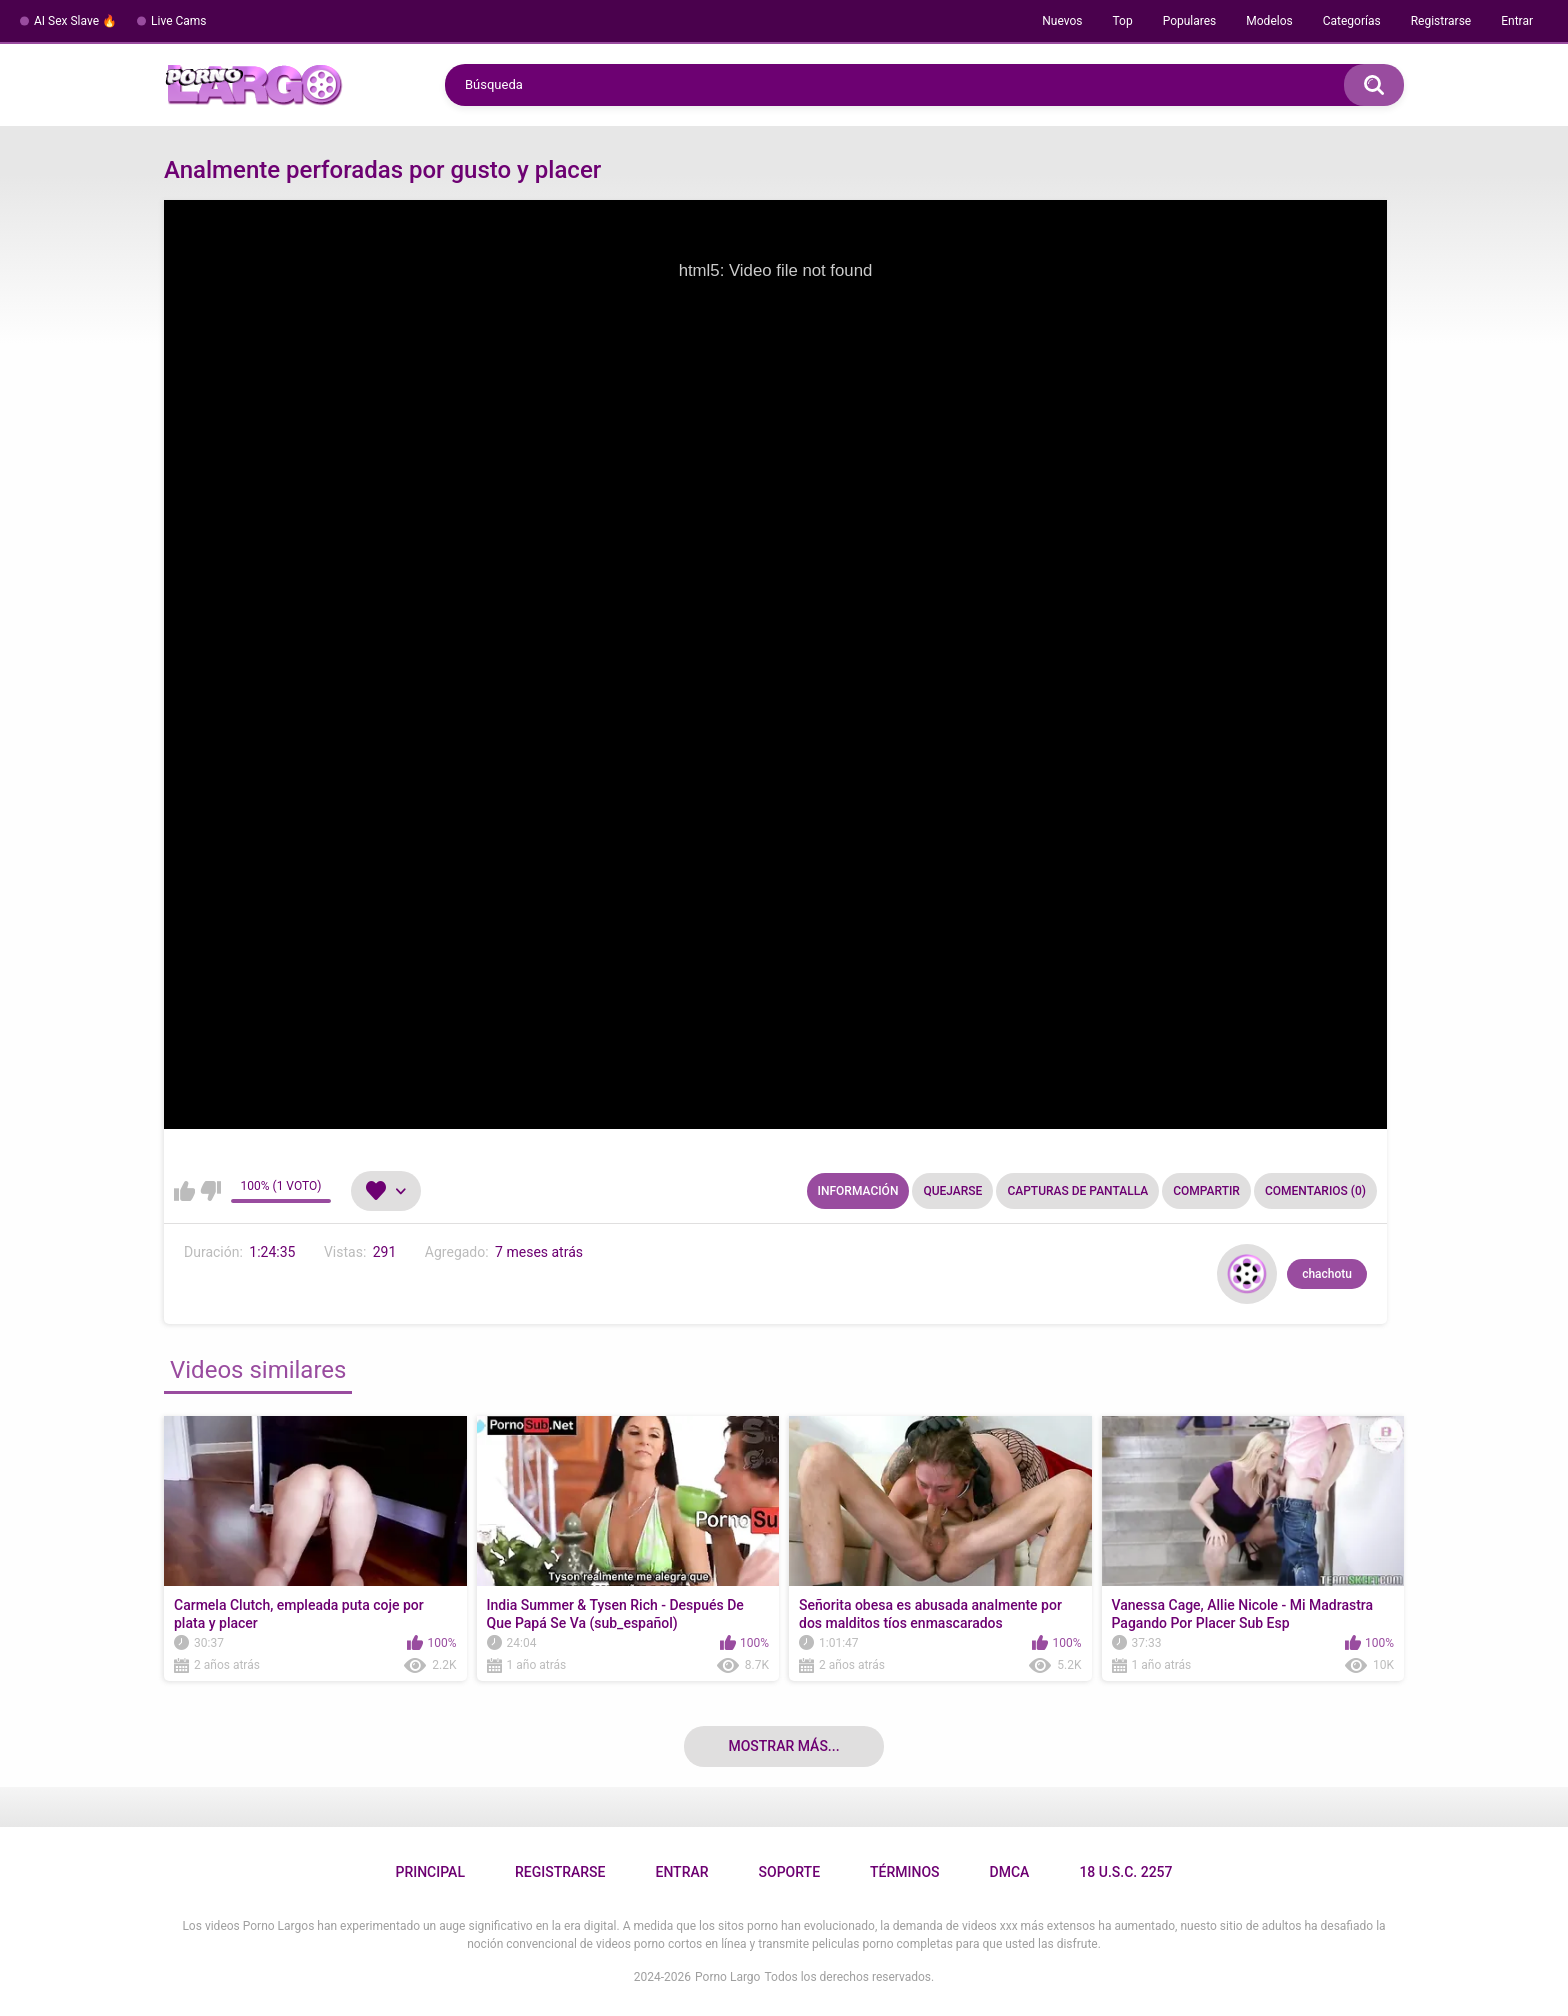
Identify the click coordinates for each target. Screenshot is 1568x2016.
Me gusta (184, 1191)
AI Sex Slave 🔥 (75, 21)
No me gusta (210, 1191)
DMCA (1010, 1872)
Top (1122, 21)
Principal (429, 1872)
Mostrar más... (783, 1746)
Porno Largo (727, 1977)
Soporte (789, 1872)
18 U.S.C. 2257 (1125, 1872)
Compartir (1206, 1191)
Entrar (1517, 21)
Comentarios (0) (1315, 1191)
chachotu (1327, 1274)
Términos (905, 1872)
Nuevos (1062, 21)
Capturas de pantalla (1077, 1191)
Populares (1190, 21)
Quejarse (952, 1191)
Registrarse (1441, 21)
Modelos (1269, 21)
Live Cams (179, 21)
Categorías (1352, 21)
